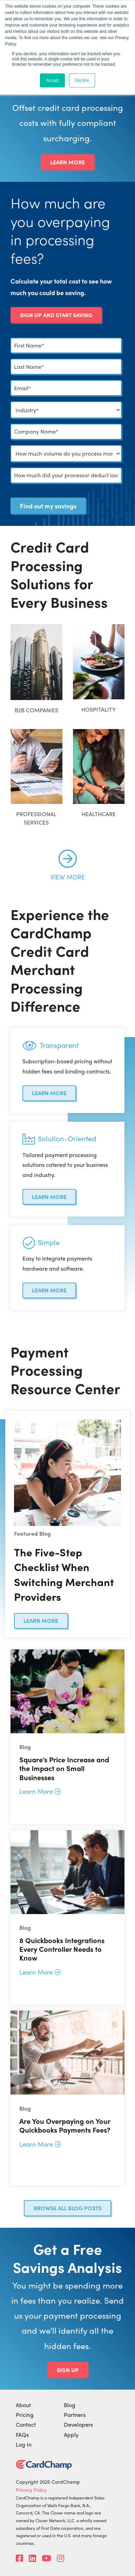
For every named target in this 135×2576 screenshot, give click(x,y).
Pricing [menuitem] (25, 2415)
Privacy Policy (31, 2489)
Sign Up (68, 2370)
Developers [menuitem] (78, 2424)
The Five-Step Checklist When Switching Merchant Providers (64, 1574)
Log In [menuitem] (24, 2444)
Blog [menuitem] (69, 2405)
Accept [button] (52, 80)
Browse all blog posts (68, 2208)
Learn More (67, 162)
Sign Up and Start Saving (56, 315)
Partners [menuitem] (75, 2415)
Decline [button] (82, 80)
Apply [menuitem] (71, 2435)
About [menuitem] (23, 2405)
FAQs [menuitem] (22, 2435)
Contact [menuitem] (26, 2424)
